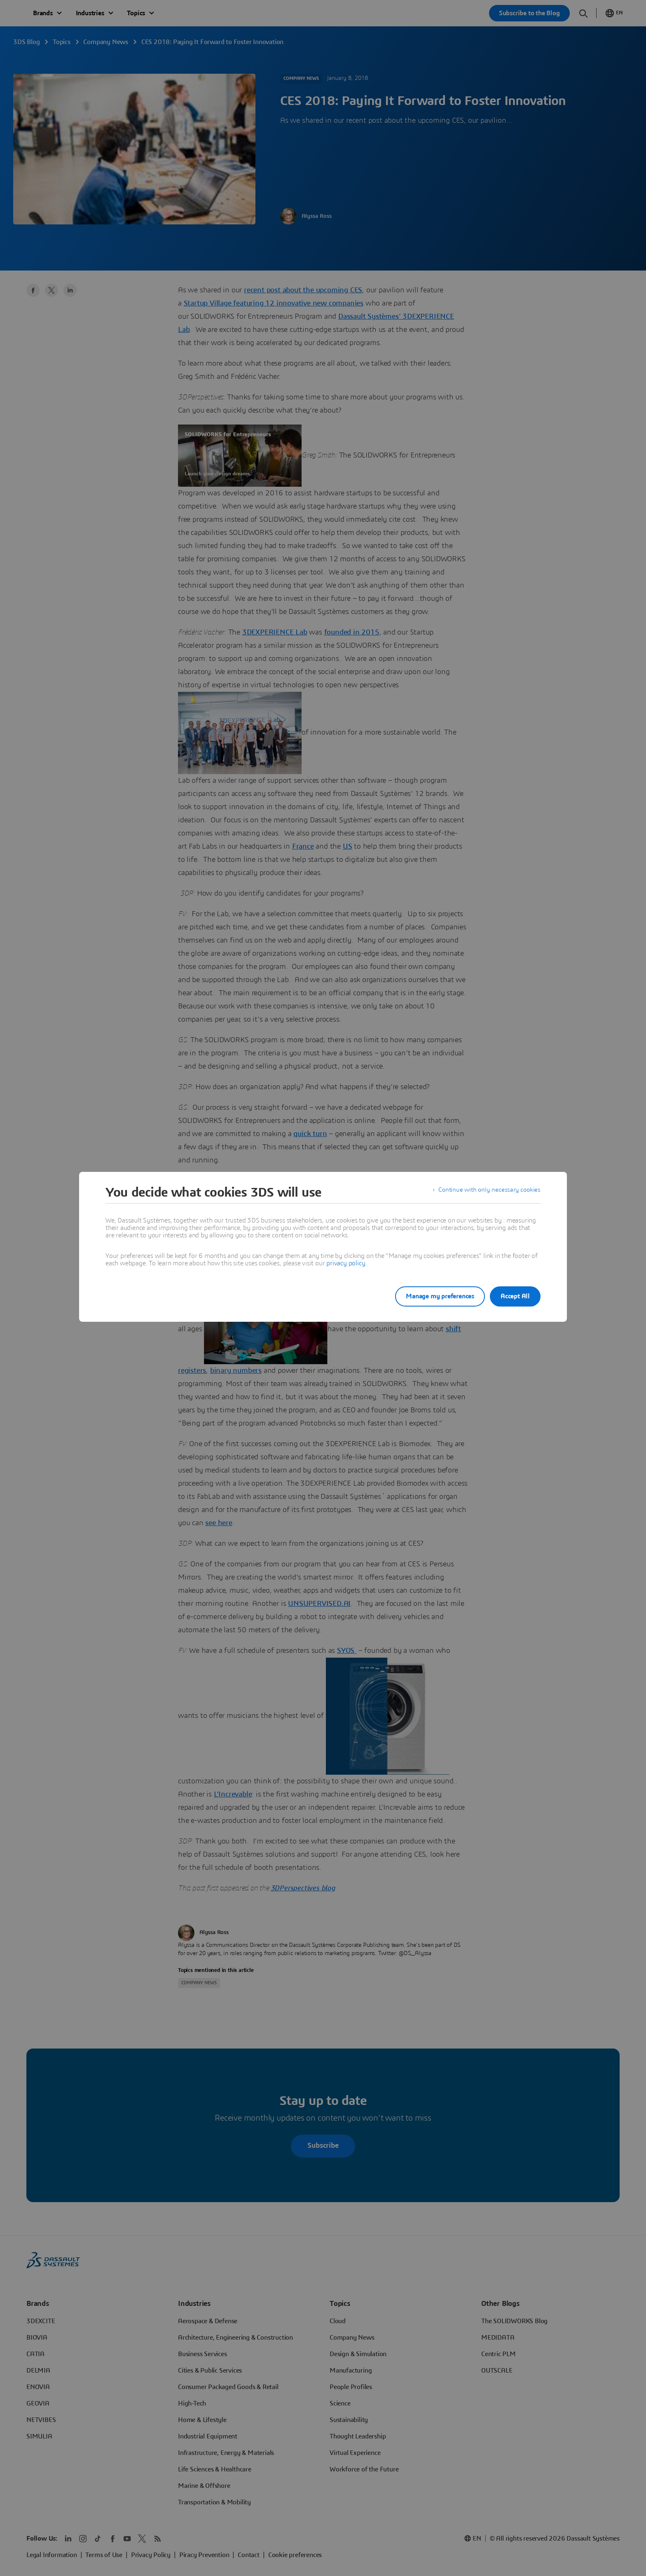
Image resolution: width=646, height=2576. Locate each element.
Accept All (515, 1296)
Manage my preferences (432, 1296)
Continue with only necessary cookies (488, 1192)
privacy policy (345, 1263)
